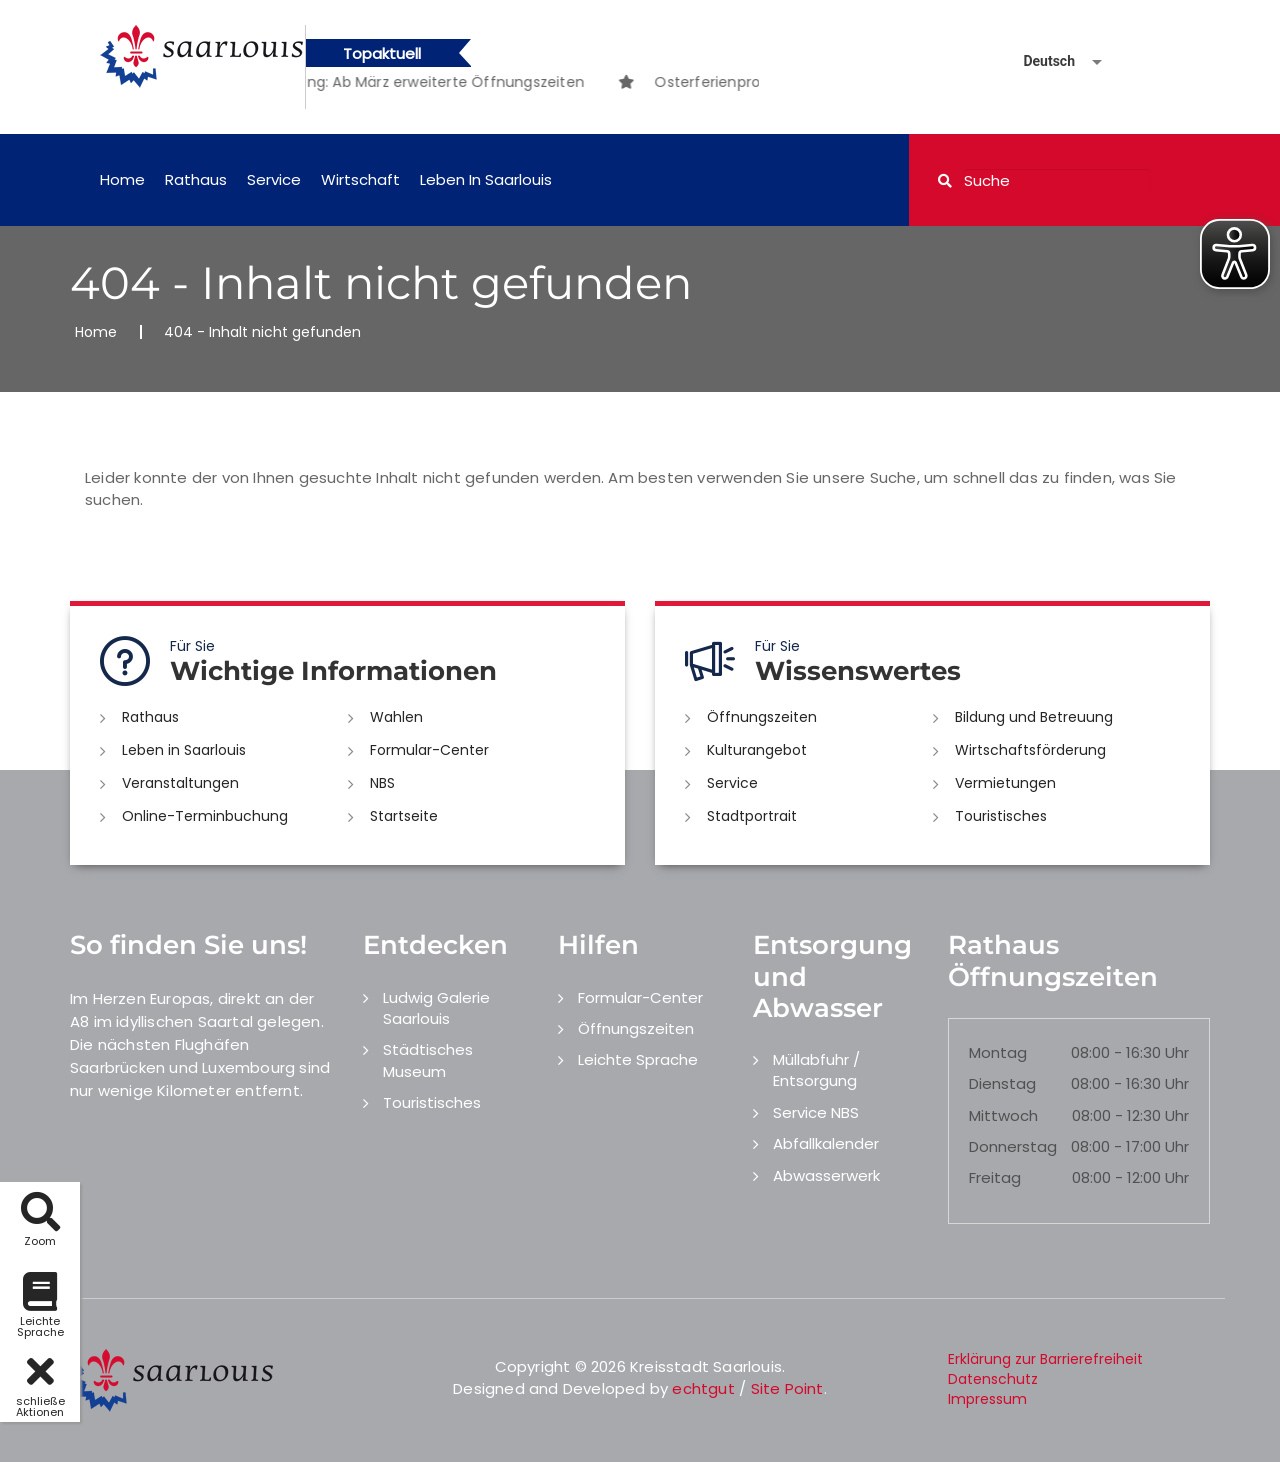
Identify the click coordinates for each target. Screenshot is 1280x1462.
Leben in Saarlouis (486, 179)
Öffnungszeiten (762, 717)
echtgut (703, 1388)
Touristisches (1001, 816)
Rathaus (196, 179)
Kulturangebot (757, 750)
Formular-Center (429, 750)
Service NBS (816, 1112)
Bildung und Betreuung (1034, 717)
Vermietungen (1005, 783)
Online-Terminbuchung (205, 816)
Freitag (995, 1177)
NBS (382, 783)
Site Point (787, 1388)
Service (274, 179)
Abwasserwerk (826, 1175)
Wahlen (396, 717)
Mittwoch (1003, 1115)
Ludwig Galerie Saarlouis (436, 1008)
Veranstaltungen (180, 783)
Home (122, 179)
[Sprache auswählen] (1039, 61)
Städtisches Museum (428, 1060)
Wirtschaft (360, 179)
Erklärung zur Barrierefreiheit (1045, 1359)
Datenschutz (993, 1379)
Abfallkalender (826, 1143)
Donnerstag (1013, 1146)
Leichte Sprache (638, 1059)
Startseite (404, 816)
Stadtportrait (752, 816)
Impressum (987, 1399)
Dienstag (1002, 1083)
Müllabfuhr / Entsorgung (816, 1070)
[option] (423, 82)
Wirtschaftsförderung (1030, 750)
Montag (998, 1052)
